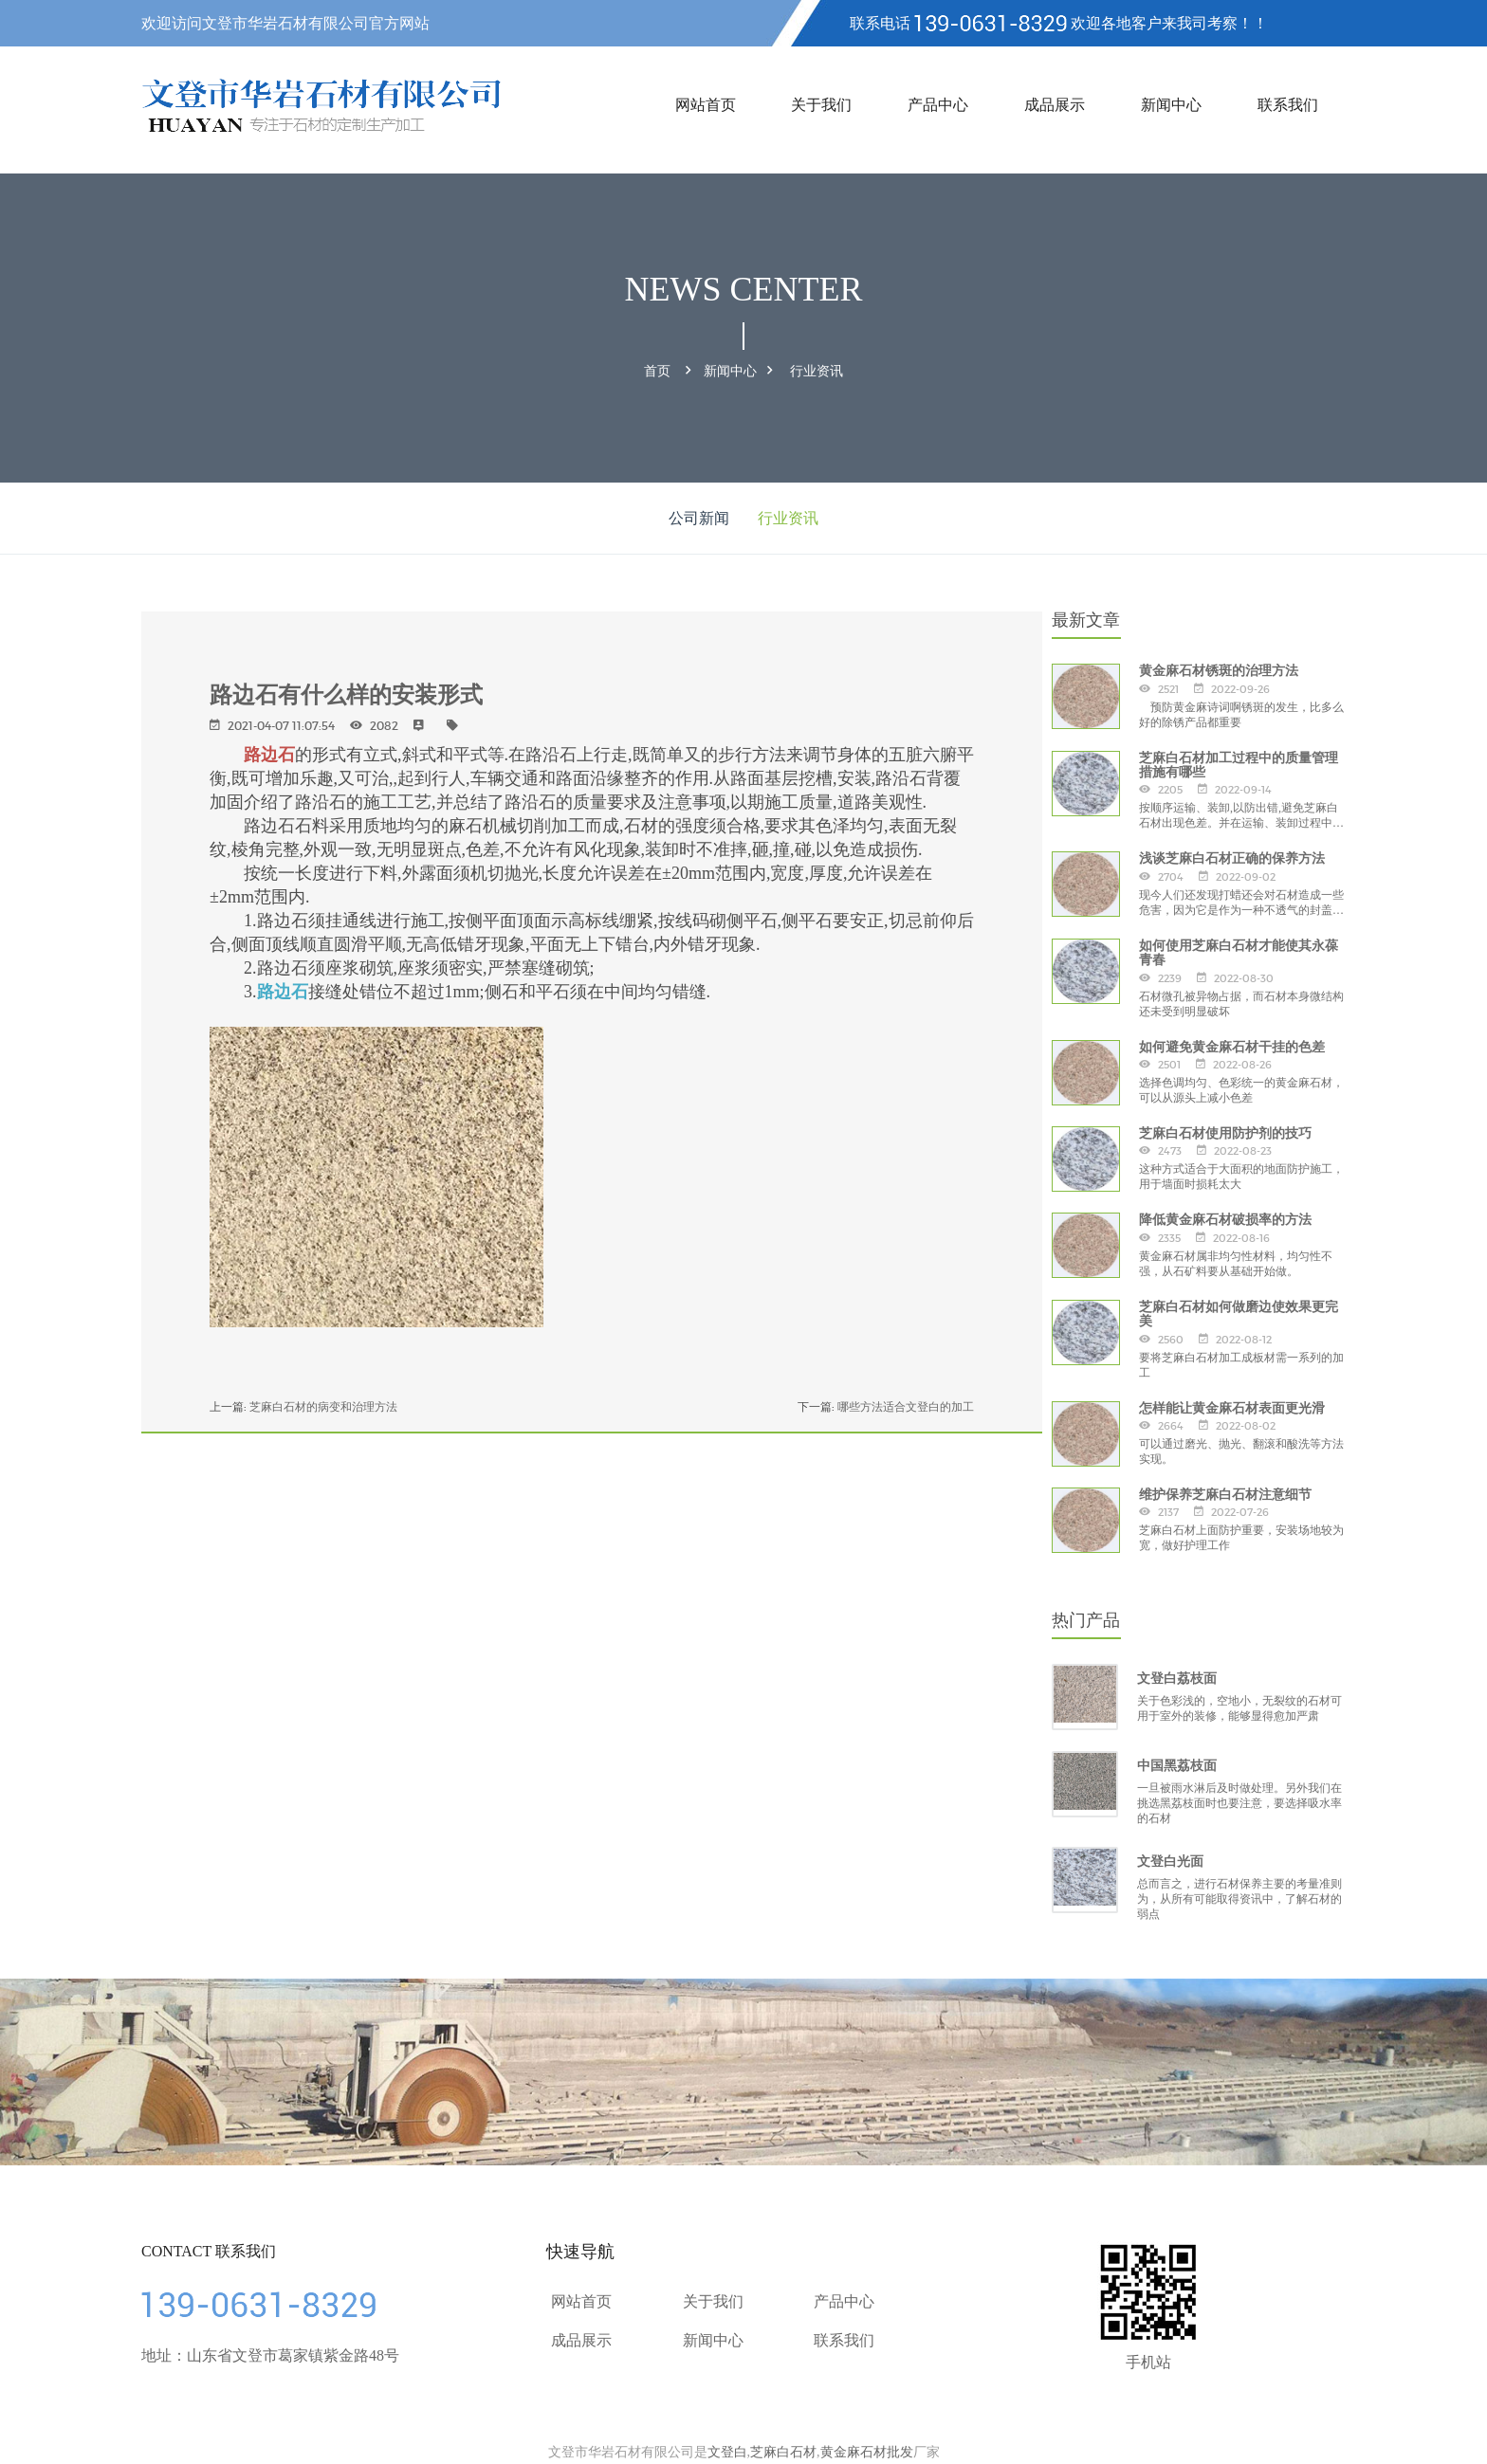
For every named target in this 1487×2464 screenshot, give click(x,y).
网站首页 (705, 105)
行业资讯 (816, 369)
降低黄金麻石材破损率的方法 (1225, 1217)
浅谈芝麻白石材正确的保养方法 (1232, 856)
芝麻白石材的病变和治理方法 (323, 1403)
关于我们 (821, 105)
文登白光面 (1170, 1859)
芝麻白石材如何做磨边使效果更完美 (1238, 1310)
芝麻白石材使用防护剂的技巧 (1225, 1131)
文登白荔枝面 (1177, 1676)
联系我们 (1288, 105)
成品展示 (1054, 105)
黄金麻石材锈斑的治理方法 (1218, 668)
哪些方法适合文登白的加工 (905, 1403)
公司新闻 (699, 516)
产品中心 (938, 105)
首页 (657, 369)
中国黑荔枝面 (1177, 1763)
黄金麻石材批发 (866, 2449)
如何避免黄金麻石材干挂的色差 (1232, 1043)
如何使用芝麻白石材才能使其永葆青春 (1238, 949)
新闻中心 (1171, 105)
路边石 (269, 751)
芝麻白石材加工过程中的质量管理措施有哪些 (1238, 761)
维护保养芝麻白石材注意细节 (1225, 1491)
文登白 (727, 2449)
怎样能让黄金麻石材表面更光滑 (1232, 1405)
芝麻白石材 (783, 2449)
